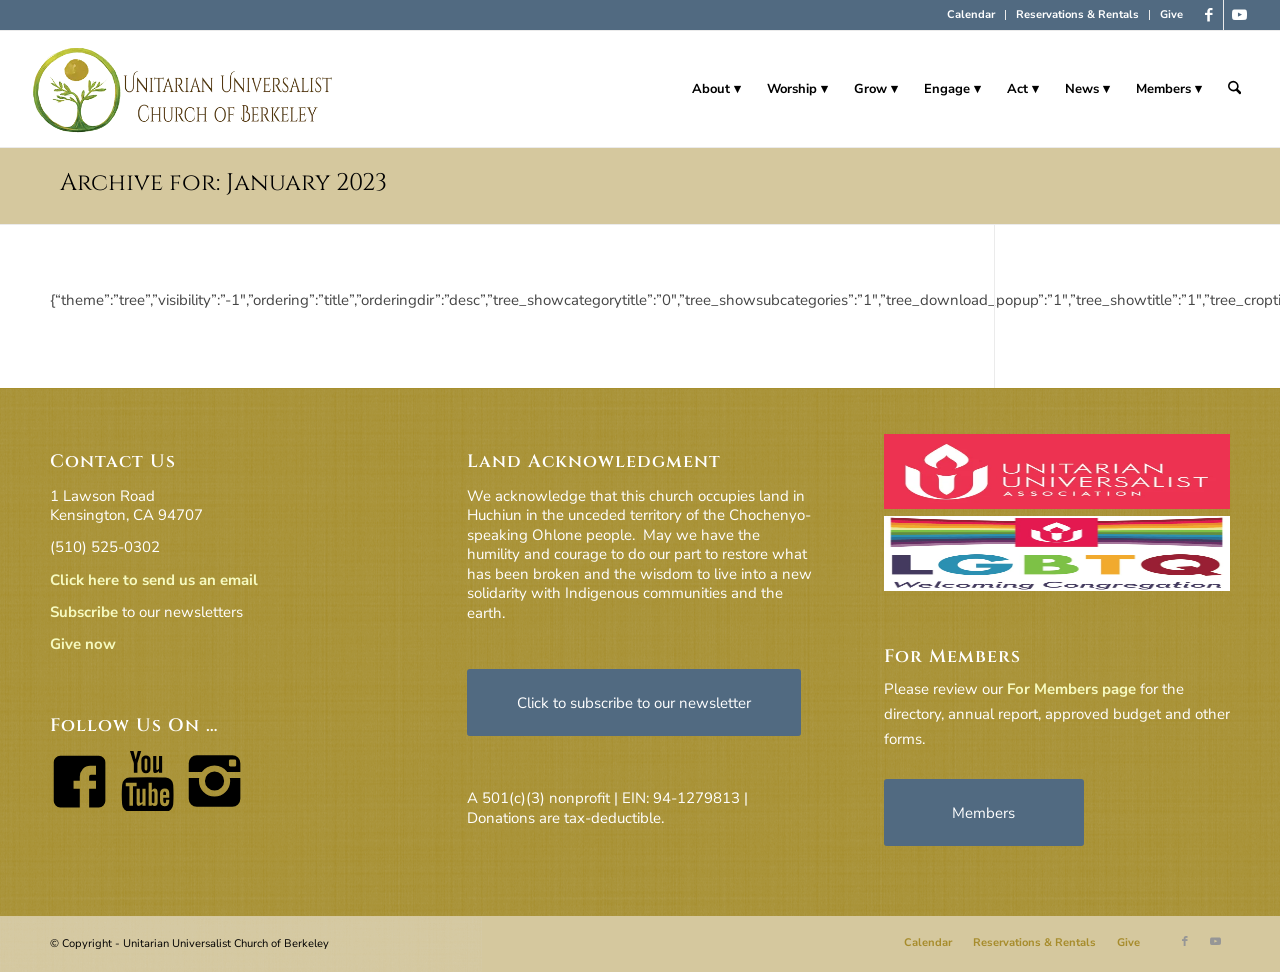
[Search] (1234, 89)
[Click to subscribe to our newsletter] (634, 702)
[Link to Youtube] (1239, 15)
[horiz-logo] (183, 89)
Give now (83, 644)
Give (1171, 14)
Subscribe (84, 612)
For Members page (1071, 689)
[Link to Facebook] (1208, 15)
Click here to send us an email (154, 580)
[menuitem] (971, 15)
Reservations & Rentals (1077, 14)
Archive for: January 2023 (223, 183)
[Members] (984, 812)
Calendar (971, 14)
